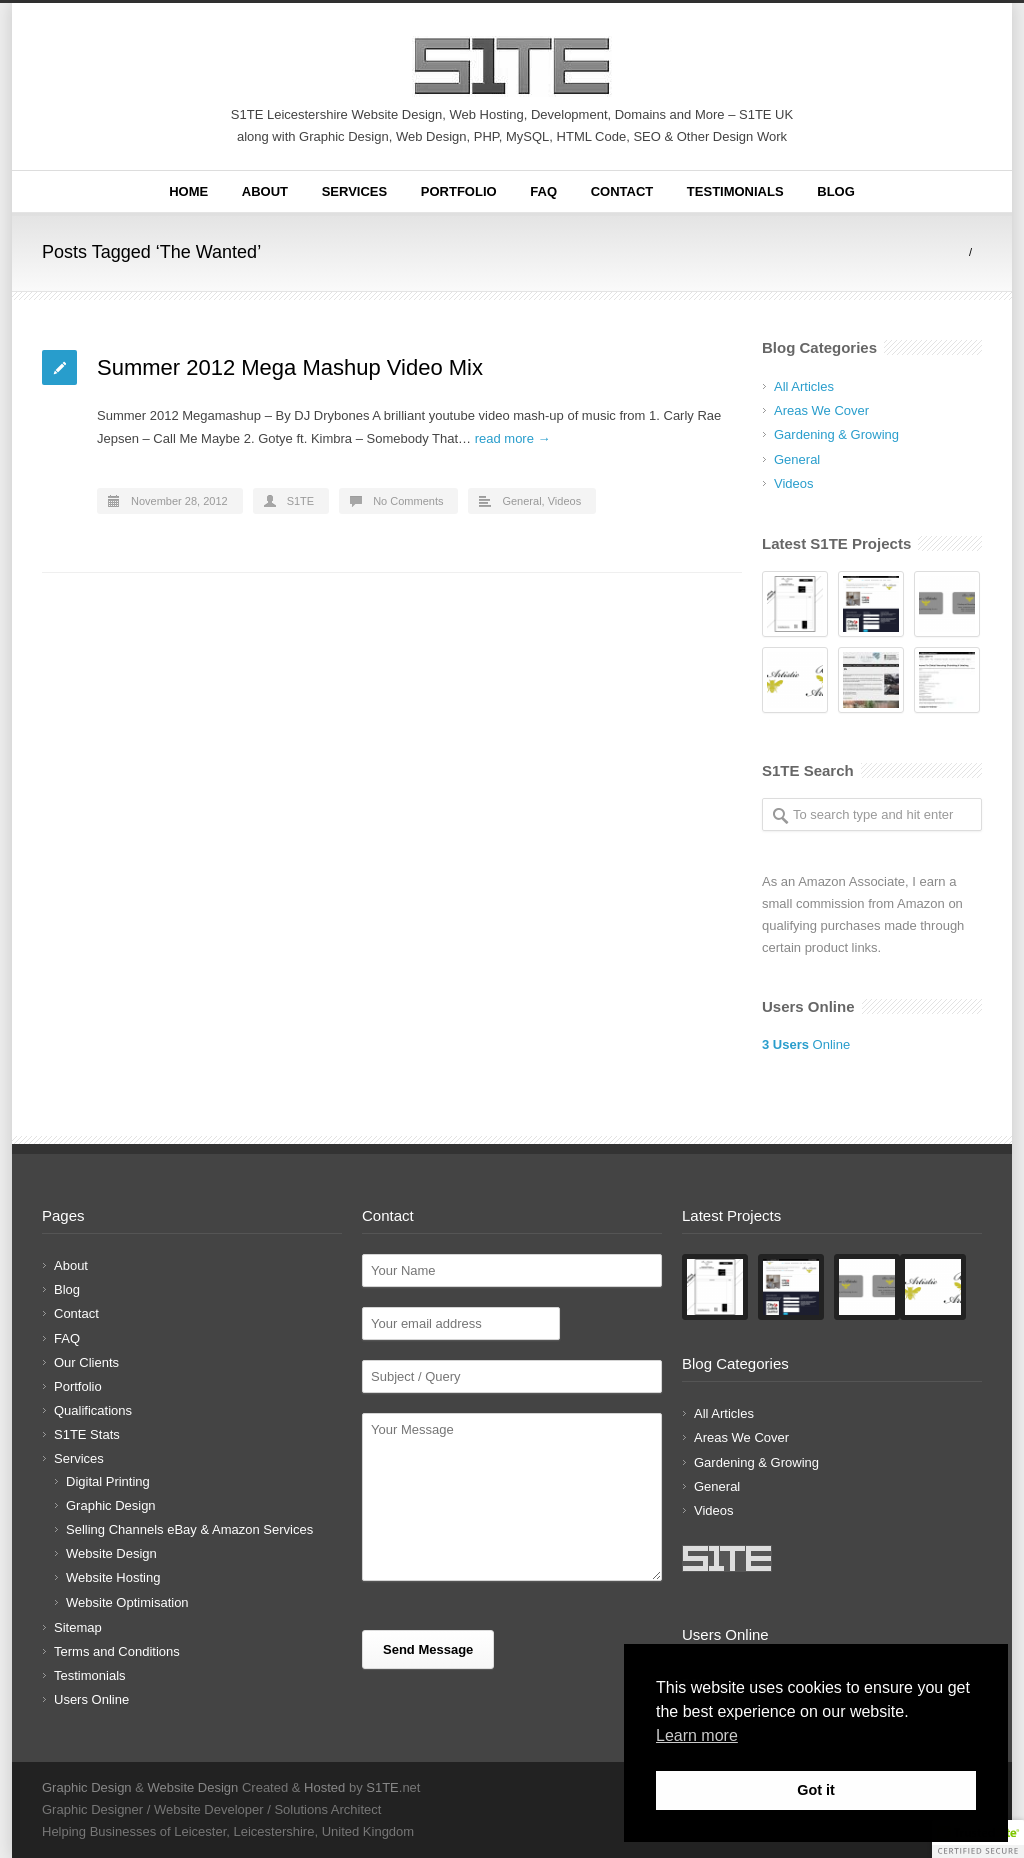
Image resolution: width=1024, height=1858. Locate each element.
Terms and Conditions (117, 1651)
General (521, 501)
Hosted (324, 1787)
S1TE (301, 501)
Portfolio (459, 191)
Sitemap (78, 1627)
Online (806, 1044)
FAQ (543, 191)
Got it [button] (816, 1790)
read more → (513, 438)
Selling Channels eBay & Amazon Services (189, 1529)
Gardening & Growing (836, 434)
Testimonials (735, 191)
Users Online (91, 1699)
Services (355, 191)
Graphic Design (111, 1505)
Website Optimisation (127, 1602)
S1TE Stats (87, 1434)
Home (188, 191)
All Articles (804, 386)
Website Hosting (113, 1577)
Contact (622, 191)
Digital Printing (108, 1481)
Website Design (111, 1553)
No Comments (408, 501)
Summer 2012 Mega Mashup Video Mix (290, 367)
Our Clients (86, 1362)
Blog (836, 191)
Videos (564, 501)
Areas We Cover (821, 410)
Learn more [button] (697, 1735)
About (265, 191)
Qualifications (93, 1410)
